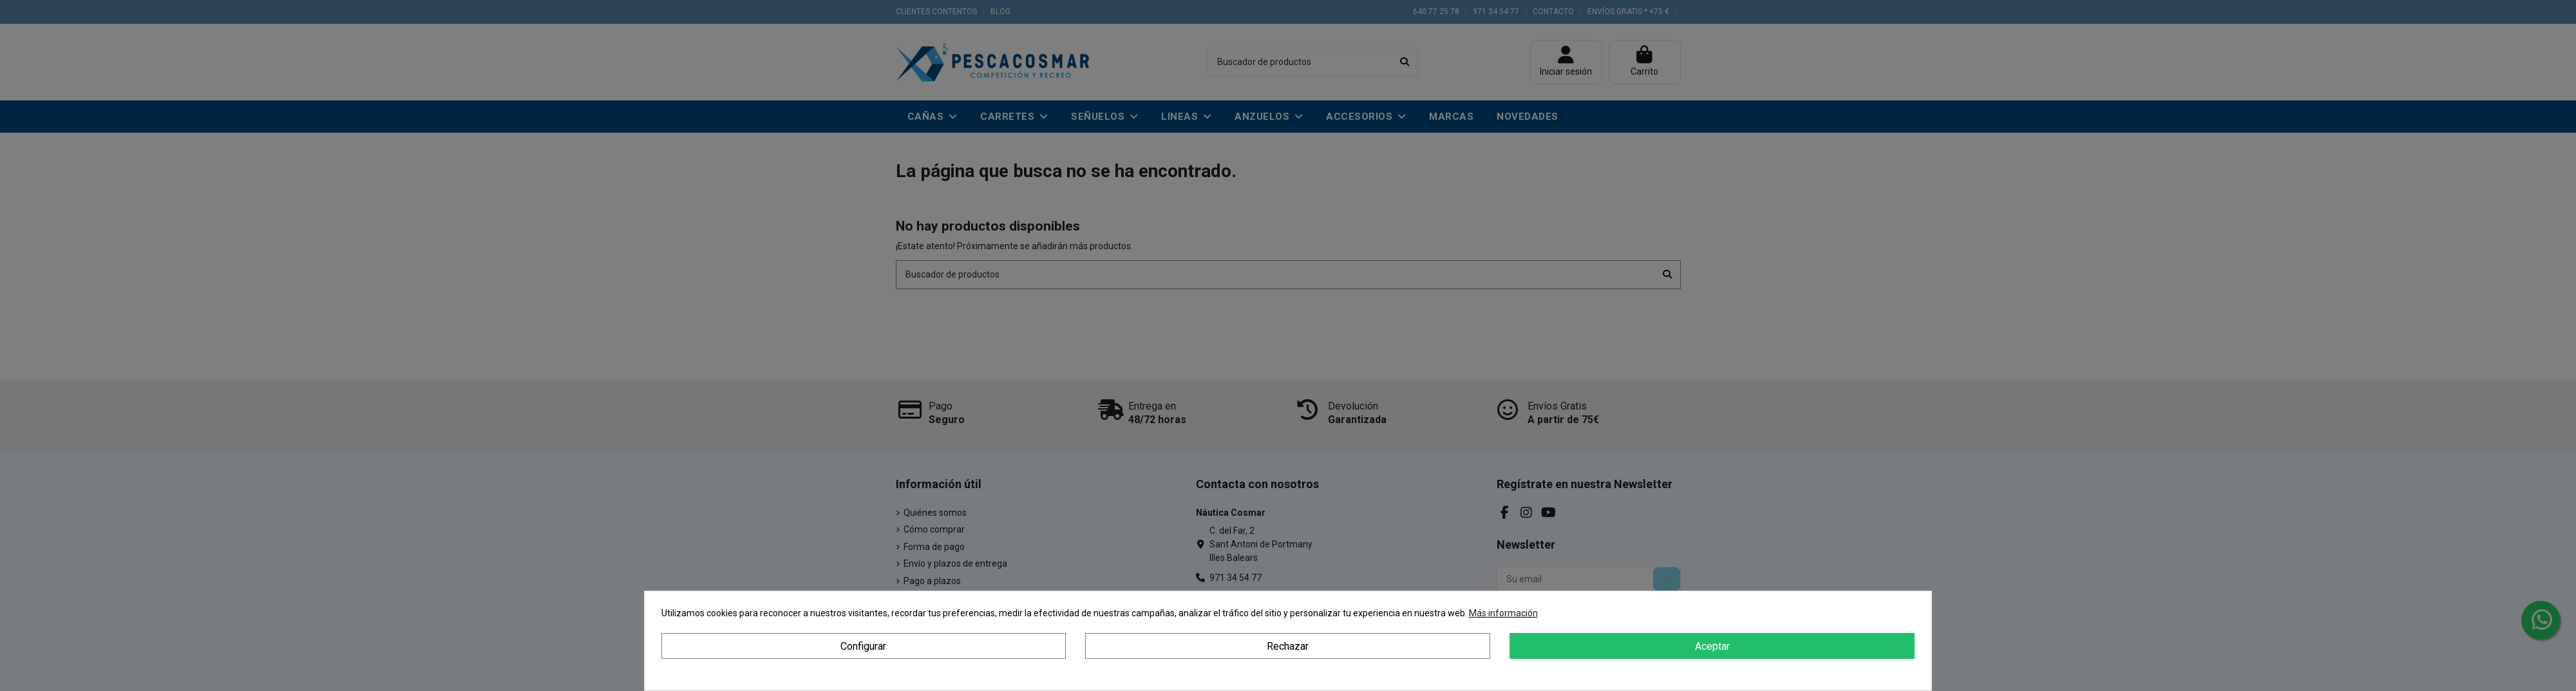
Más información (1503, 613)
